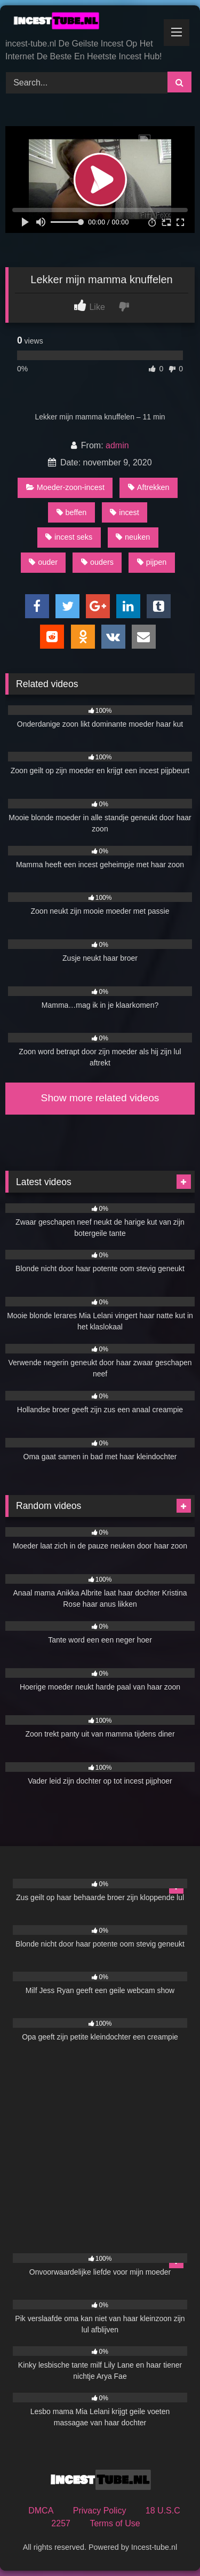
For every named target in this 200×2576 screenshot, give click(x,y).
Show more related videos (100, 1097)
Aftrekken (149, 487)
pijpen (151, 562)
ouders (97, 562)
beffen (72, 512)
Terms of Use (115, 2523)
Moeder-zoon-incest (65, 487)
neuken (133, 537)
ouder (43, 562)
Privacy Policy (99, 2510)
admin (117, 445)
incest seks (68, 537)
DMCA (40, 2510)
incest (124, 512)
